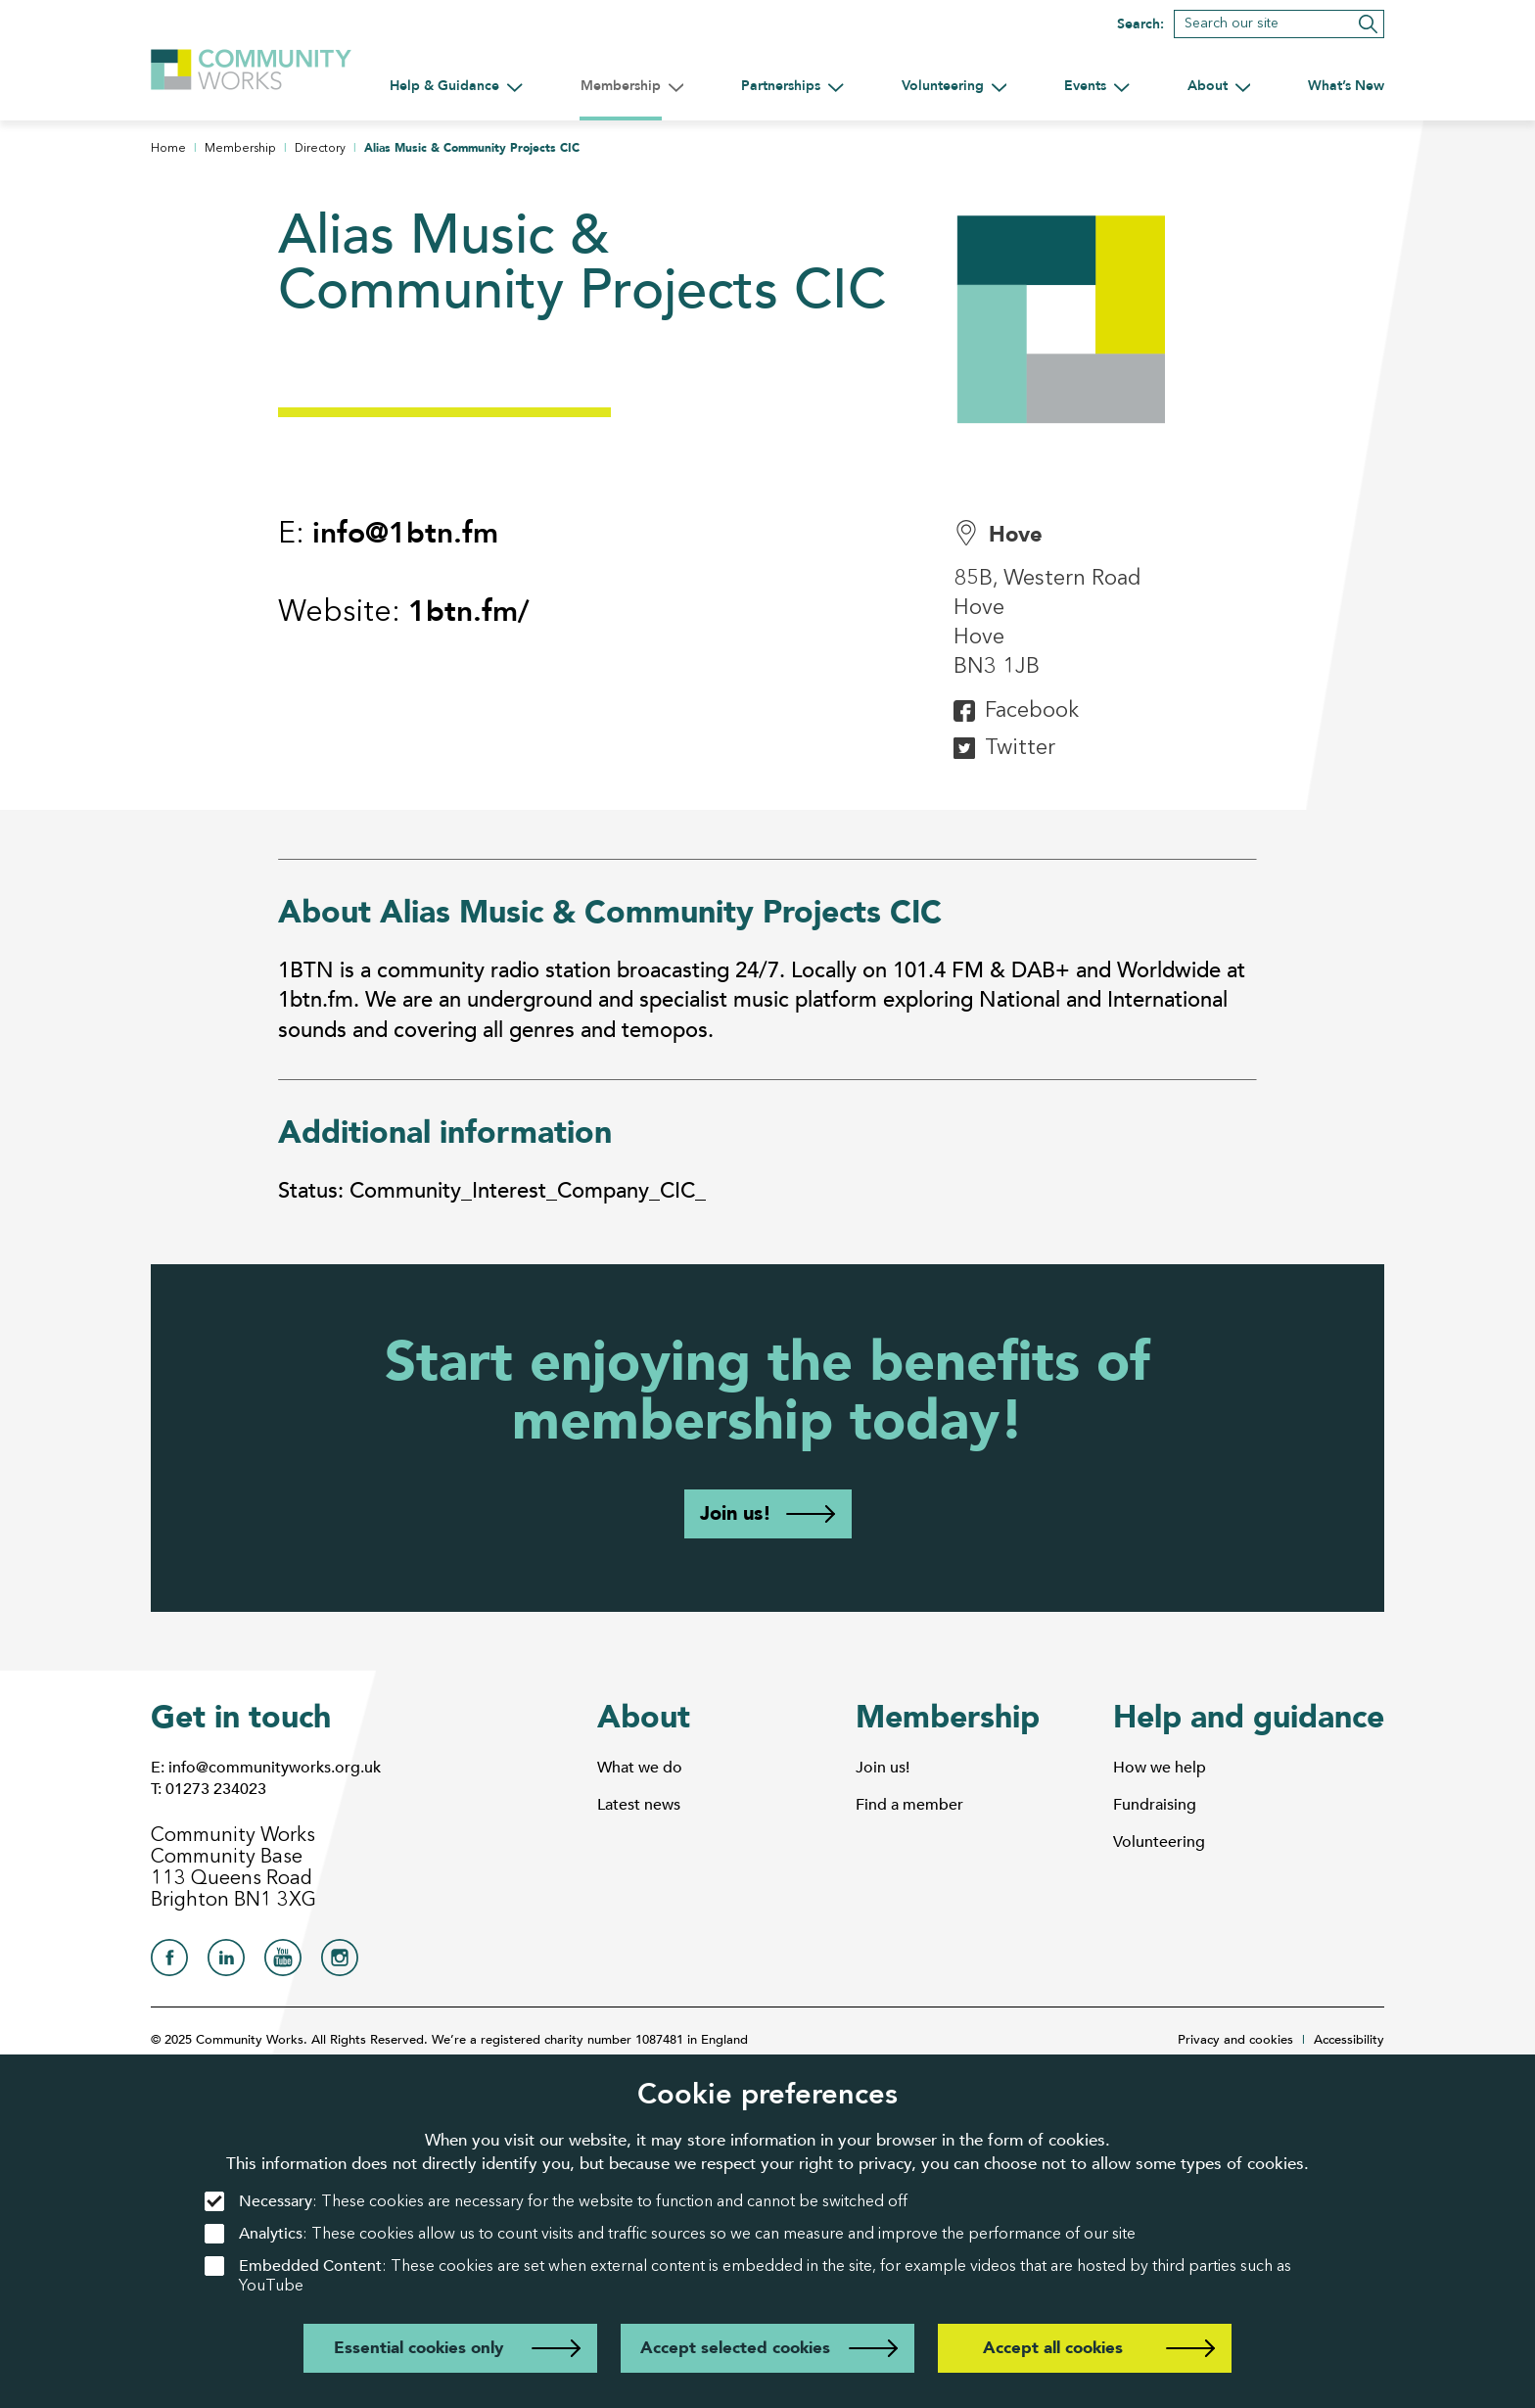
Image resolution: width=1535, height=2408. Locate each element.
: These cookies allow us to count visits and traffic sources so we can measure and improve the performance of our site (670, 2234)
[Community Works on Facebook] (169, 1963)
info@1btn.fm (405, 533)
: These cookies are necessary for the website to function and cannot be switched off (556, 2202)
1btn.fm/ (469, 611)
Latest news (638, 1805)
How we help (1159, 1767)
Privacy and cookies (1235, 2040)
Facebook (1032, 711)
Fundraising (1154, 1805)
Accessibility (1349, 2040)
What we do (639, 1767)
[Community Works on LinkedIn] (226, 1963)
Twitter (1020, 748)
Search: (1140, 24)
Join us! (735, 1513)
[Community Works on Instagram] (339, 1963)
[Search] (1279, 24)
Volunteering (1159, 1842)
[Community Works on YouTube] (283, 1963)
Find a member (909, 1805)
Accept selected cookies (735, 2348)
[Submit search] (1368, 24)
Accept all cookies (1053, 2348)
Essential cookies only (418, 2348)
